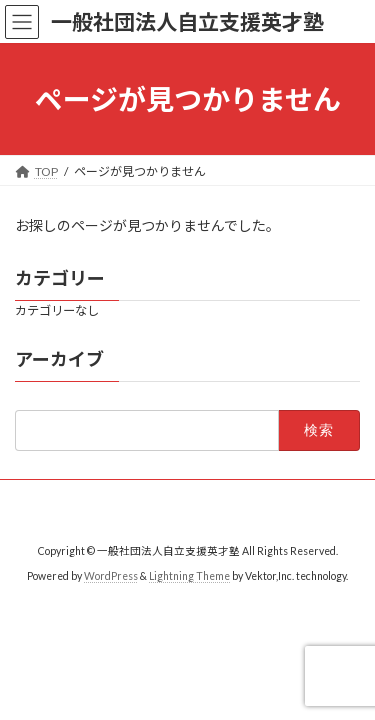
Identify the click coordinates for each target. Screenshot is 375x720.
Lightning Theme (189, 576)
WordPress (111, 576)
